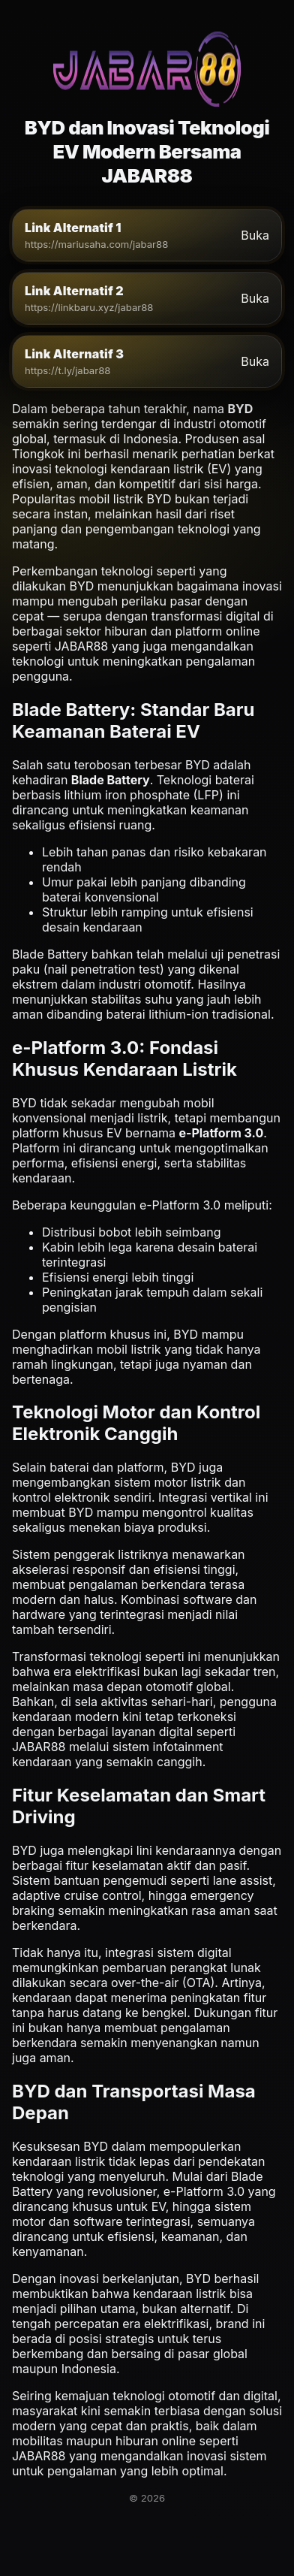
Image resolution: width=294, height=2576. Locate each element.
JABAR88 (81, 646)
